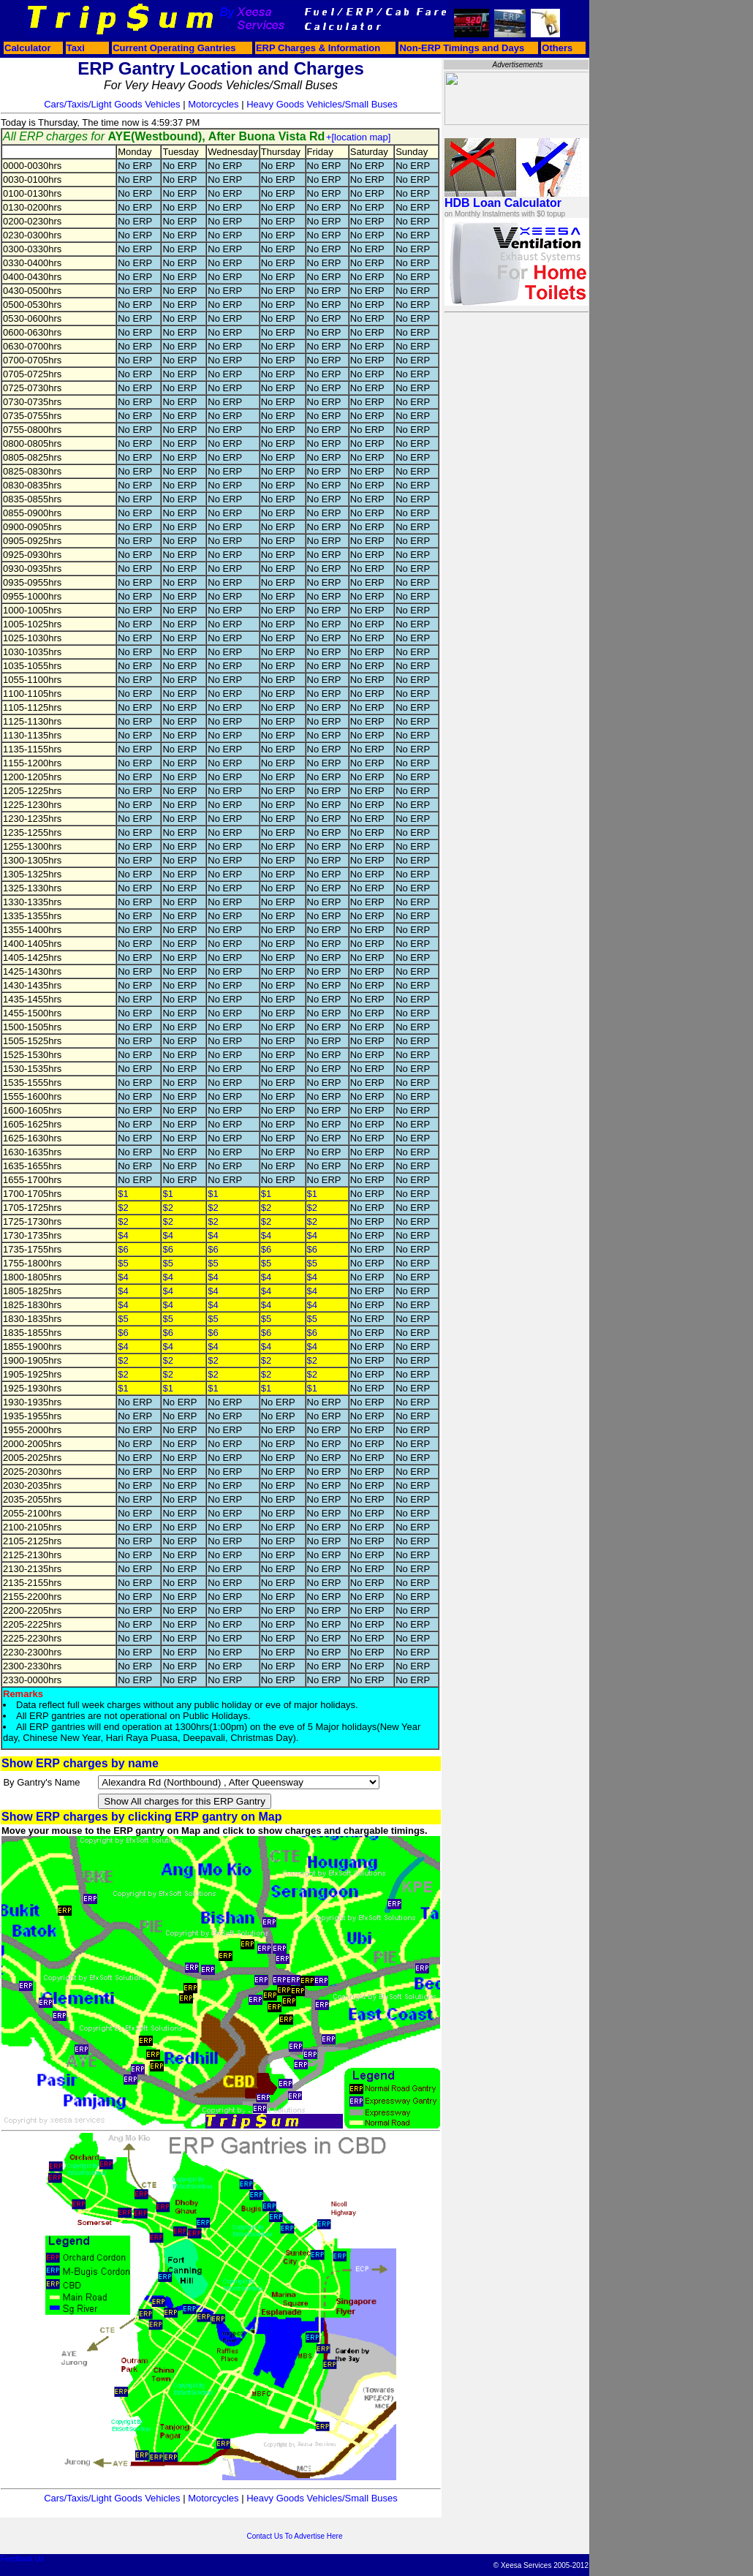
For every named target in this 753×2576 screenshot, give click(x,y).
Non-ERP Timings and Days (461, 47)
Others (557, 47)
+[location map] (358, 137)
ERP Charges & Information (318, 47)
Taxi (76, 47)
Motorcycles (213, 104)
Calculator (27, 47)
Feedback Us (22, 2559)
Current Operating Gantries (174, 47)
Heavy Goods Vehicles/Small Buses (322, 104)
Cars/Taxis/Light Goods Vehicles (112, 104)
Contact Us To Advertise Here (295, 2536)
